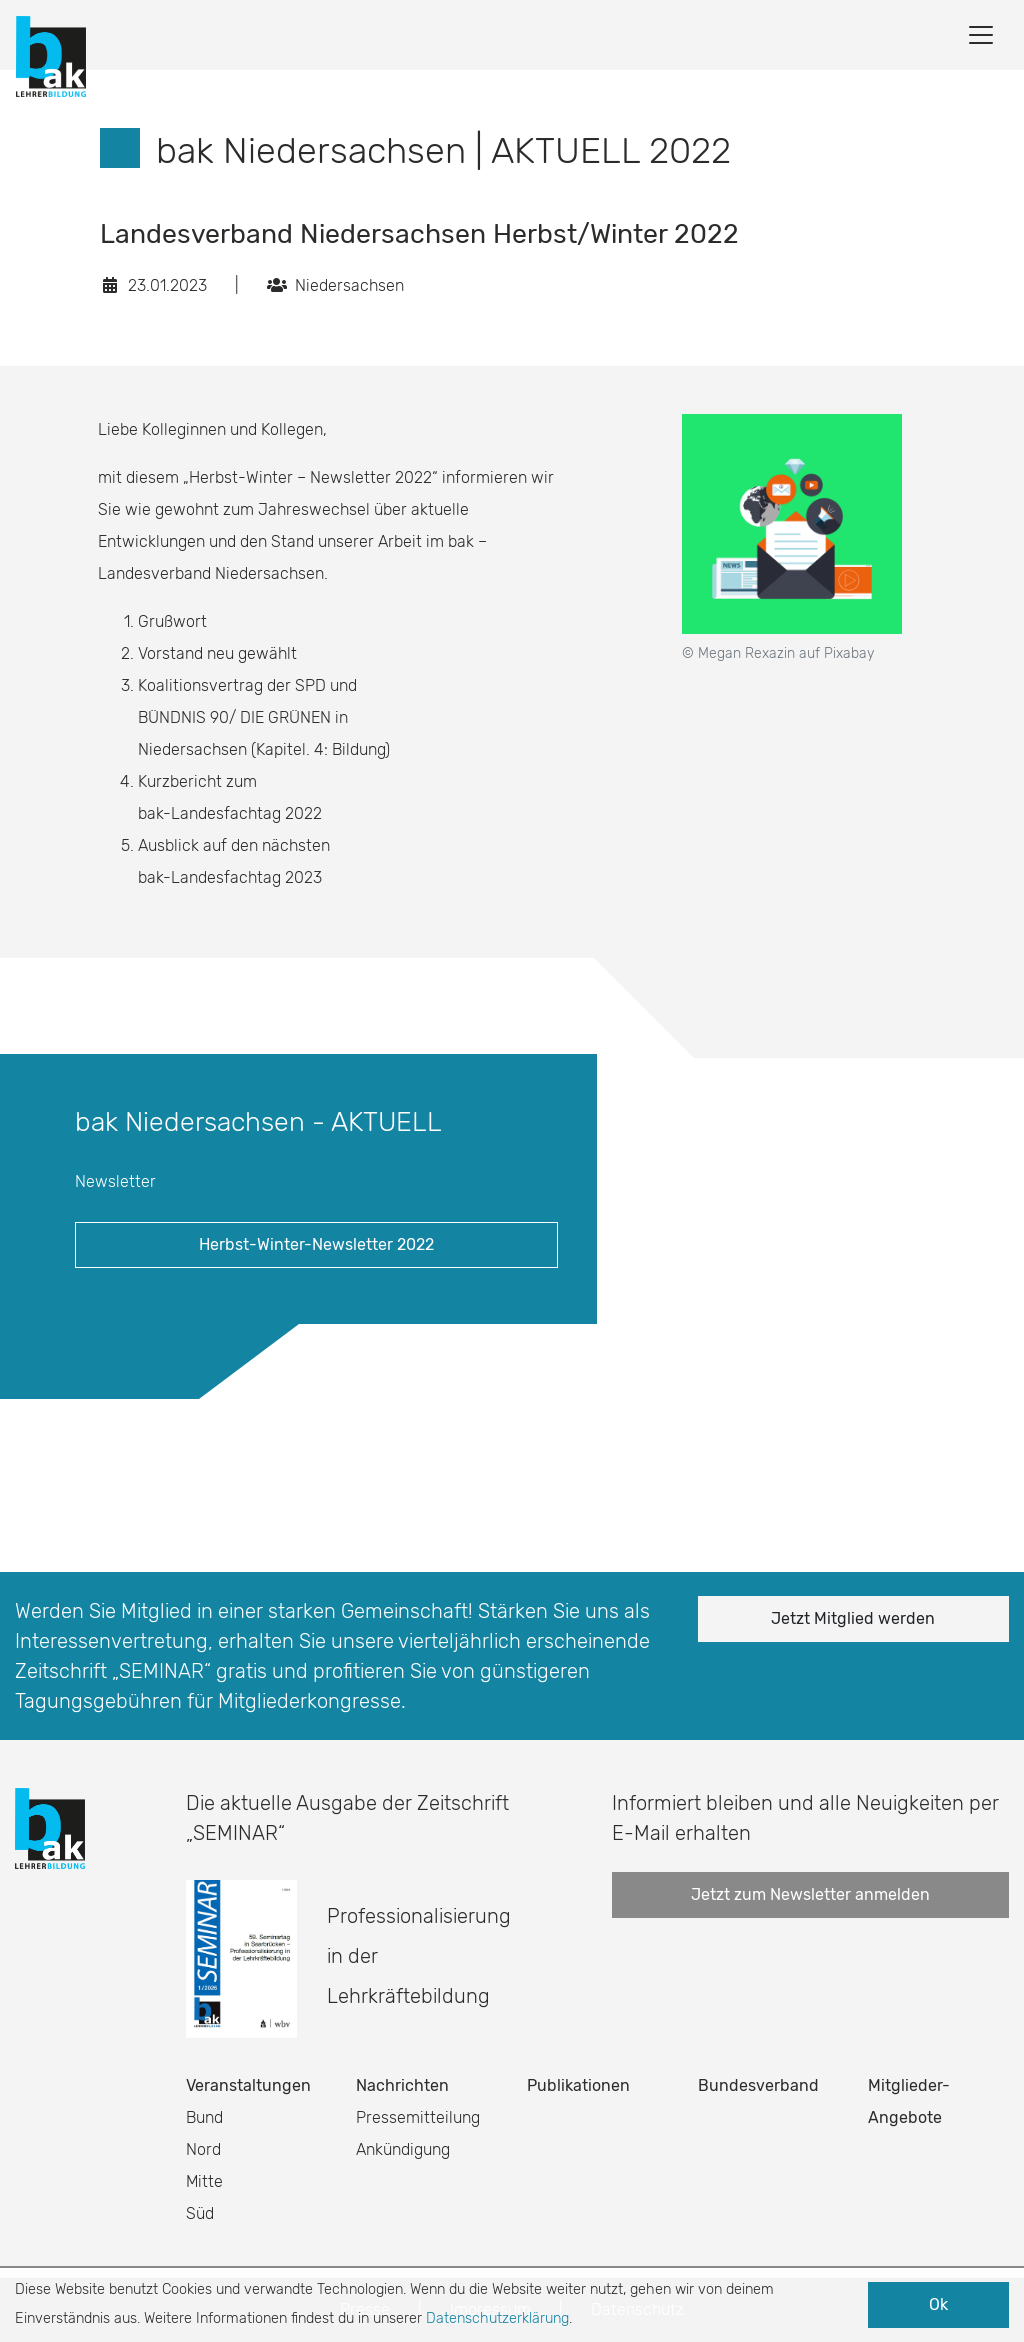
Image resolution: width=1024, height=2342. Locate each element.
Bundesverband (758, 2085)
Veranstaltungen (248, 2085)
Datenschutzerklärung (497, 2318)
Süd (200, 2213)
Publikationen (578, 2085)
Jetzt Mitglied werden (853, 1618)
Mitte (204, 2181)
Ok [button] (938, 2304)
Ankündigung (403, 2149)
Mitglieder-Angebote (909, 2101)
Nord (203, 2149)
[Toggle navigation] (981, 35)
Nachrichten (402, 2085)
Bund (204, 2117)
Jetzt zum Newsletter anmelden (810, 1894)
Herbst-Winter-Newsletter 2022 (316, 1244)
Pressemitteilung (418, 2117)
